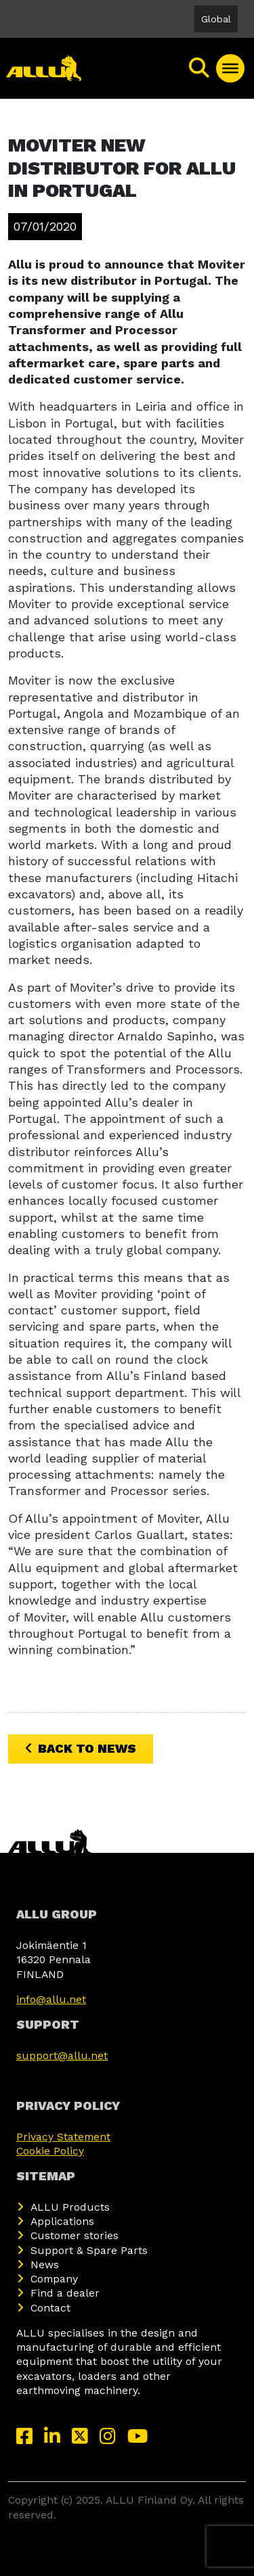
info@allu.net (51, 1999)
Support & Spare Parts (89, 2250)
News (44, 2264)
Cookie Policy (50, 2150)
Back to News (80, 1748)
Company (54, 2278)
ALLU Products (70, 2207)
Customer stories (74, 2235)
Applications (62, 2221)
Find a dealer (65, 2292)
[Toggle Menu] (230, 68)
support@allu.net (62, 2055)
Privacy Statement (63, 2136)
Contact (50, 2307)
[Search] (200, 68)
